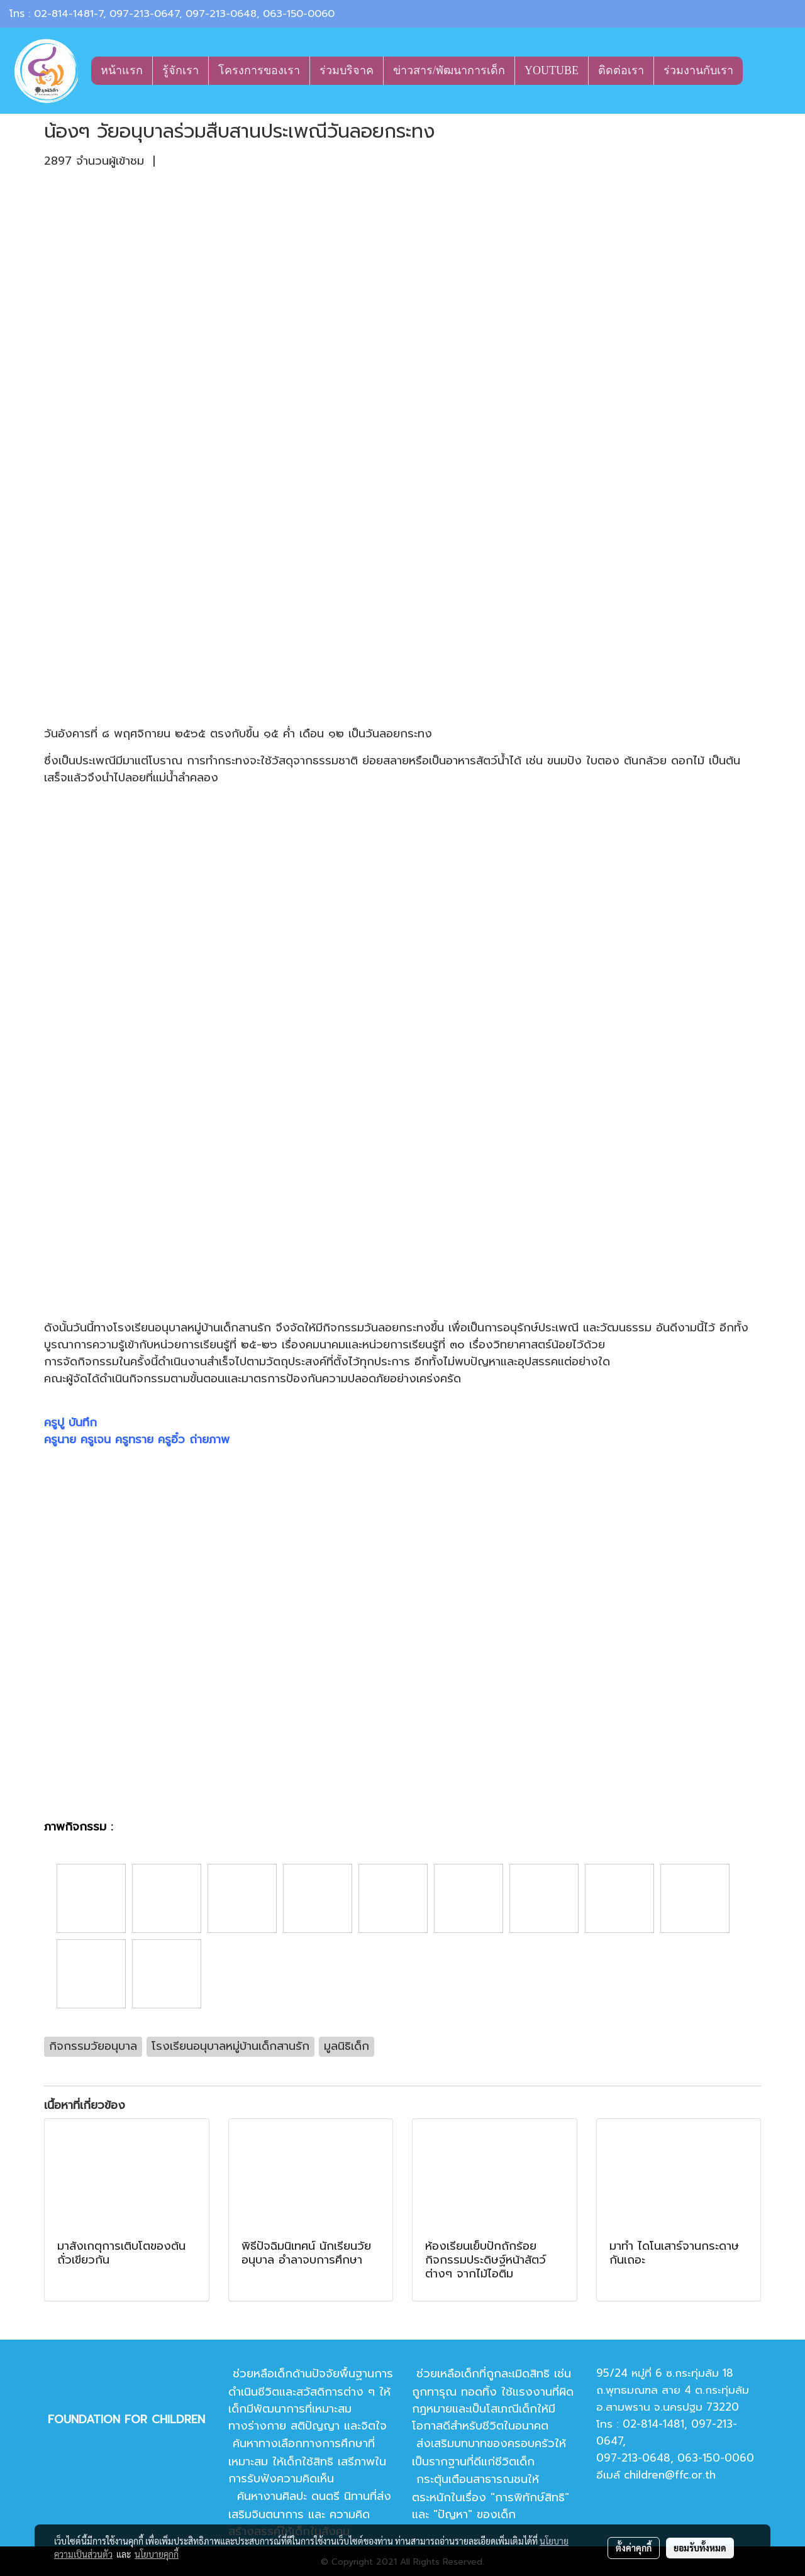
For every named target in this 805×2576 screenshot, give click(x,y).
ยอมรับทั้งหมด (700, 2547)
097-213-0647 (144, 13)
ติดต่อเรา (621, 70)
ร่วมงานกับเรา (698, 70)
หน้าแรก (122, 70)
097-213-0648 (221, 13)
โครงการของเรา (259, 70)
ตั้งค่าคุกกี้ (634, 2547)
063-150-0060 (299, 13)
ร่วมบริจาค (346, 70)
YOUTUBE (552, 70)
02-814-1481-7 (68, 13)
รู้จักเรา (180, 70)
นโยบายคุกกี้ (157, 2554)
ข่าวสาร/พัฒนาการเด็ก (449, 70)
